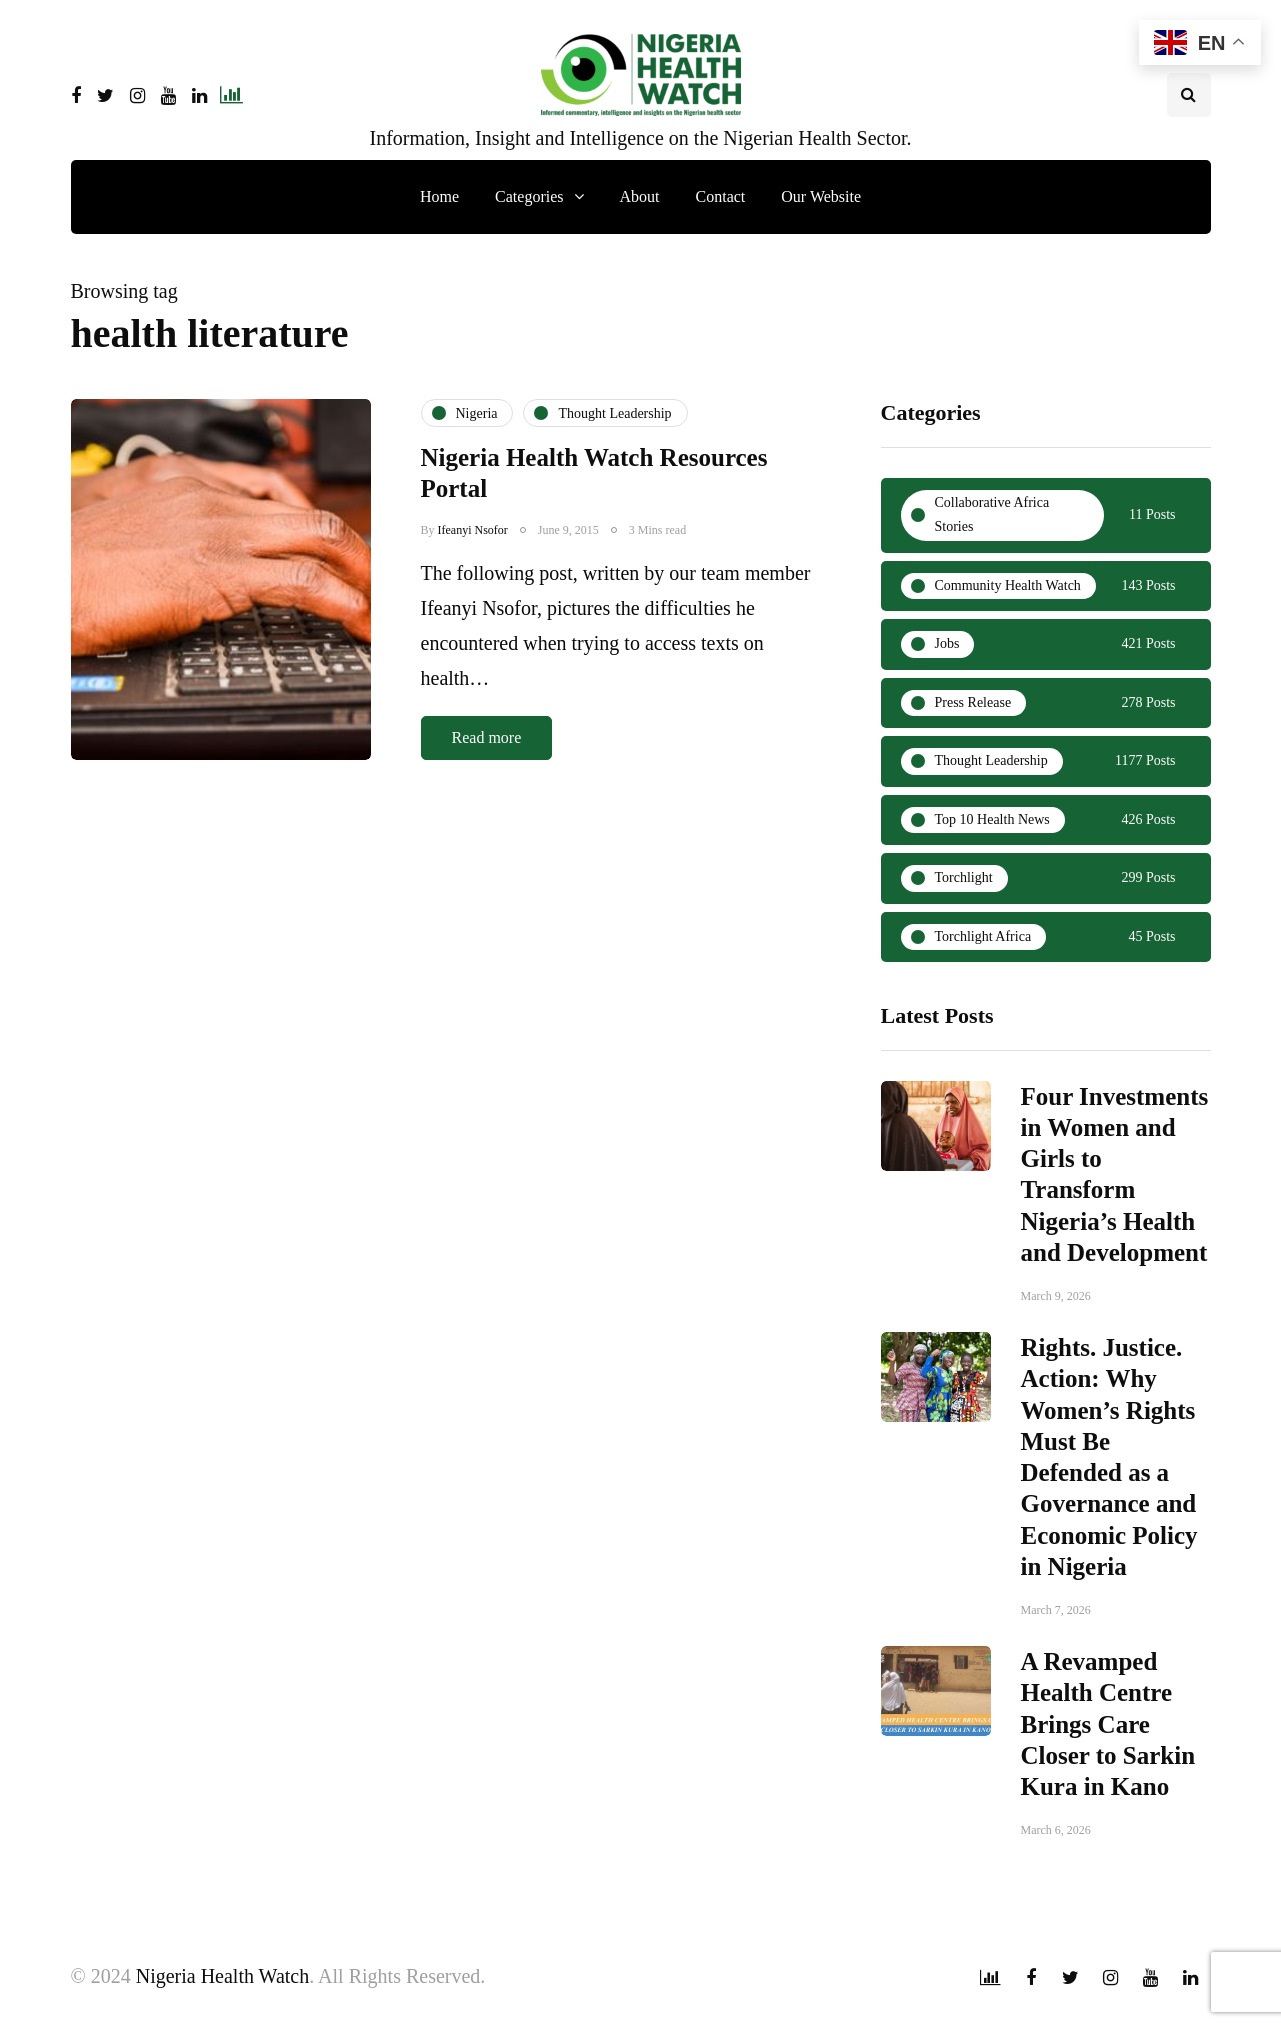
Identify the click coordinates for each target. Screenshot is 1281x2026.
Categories (529, 196)
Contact (721, 196)
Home (439, 196)
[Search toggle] (1189, 95)
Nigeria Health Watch (223, 1976)
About (640, 196)
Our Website (821, 196)
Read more (487, 737)
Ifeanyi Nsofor (473, 530)
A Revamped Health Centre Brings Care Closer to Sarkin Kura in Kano (1108, 1732)
